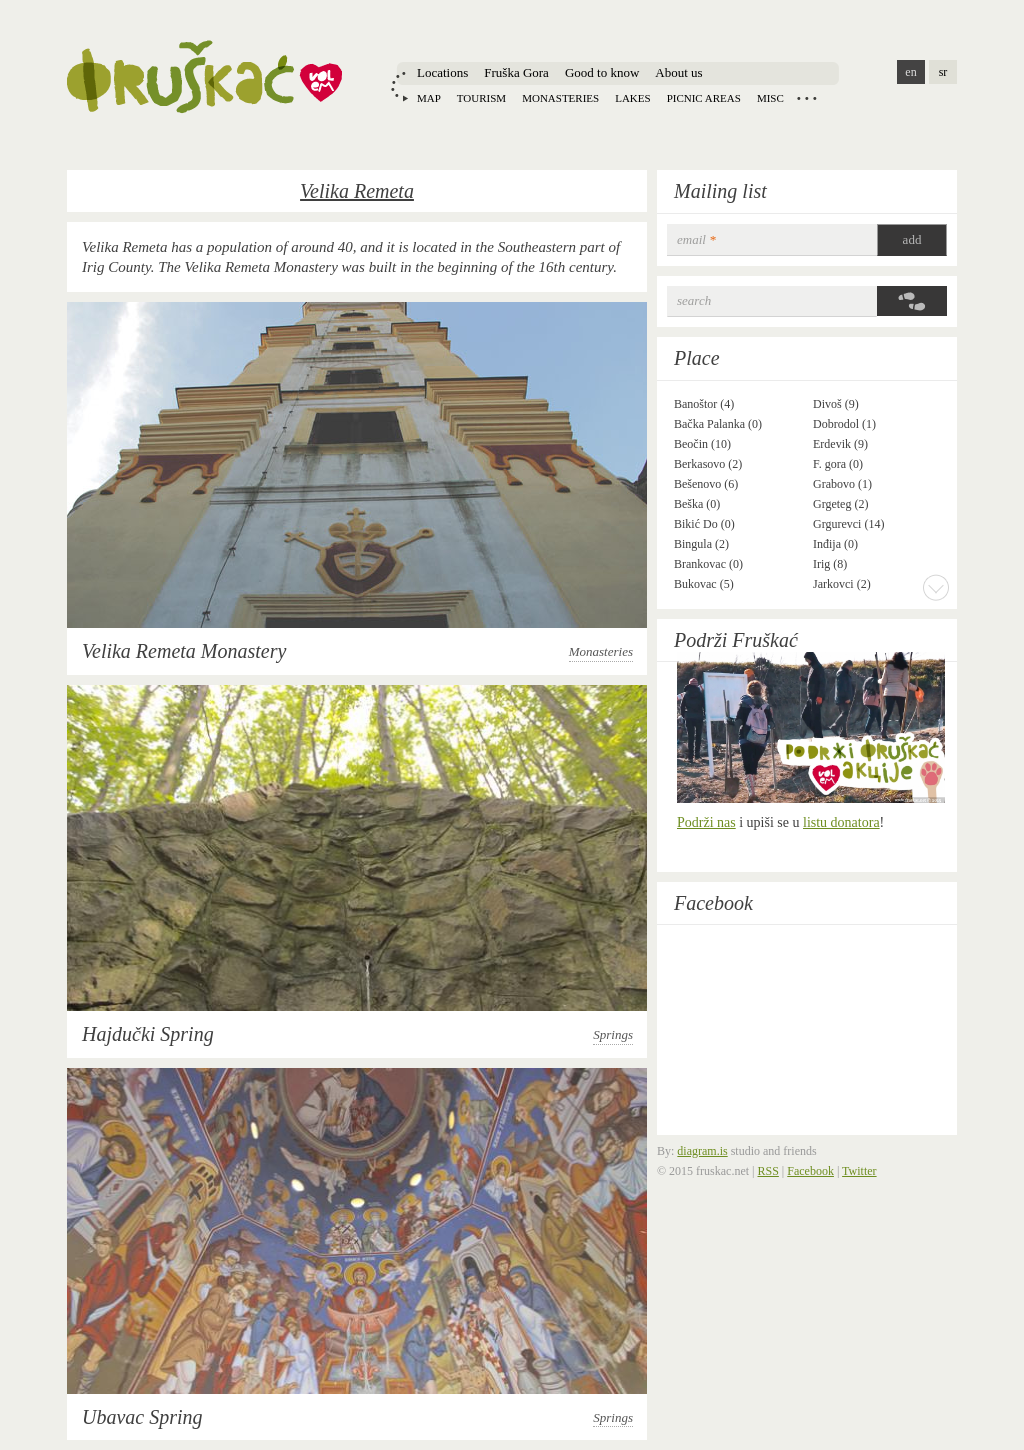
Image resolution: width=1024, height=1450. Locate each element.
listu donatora (841, 822)
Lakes (632, 98)
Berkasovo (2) (708, 464)
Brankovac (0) (708, 564)
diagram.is (702, 1151)
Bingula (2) (701, 544)
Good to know (602, 72)
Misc (770, 98)
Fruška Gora (516, 72)
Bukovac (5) (704, 584)
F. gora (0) (838, 464)
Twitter (859, 1171)
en (910, 72)
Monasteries (560, 98)
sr (943, 72)
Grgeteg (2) (840, 504)
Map (429, 98)
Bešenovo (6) (706, 484)
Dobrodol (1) (844, 424)
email (696, 239)
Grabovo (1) (842, 484)
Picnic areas (704, 98)
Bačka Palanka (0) (718, 424)
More (936, 587)
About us (678, 72)
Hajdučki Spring (148, 1034)
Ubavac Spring (142, 1417)
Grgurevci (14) (848, 524)
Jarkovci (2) (842, 584)
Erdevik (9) (840, 444)
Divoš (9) (836, 404)
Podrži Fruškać (736, 640)
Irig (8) (830, 564)
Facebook (713, 903)
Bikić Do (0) (704, 524)
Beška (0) (697, 504)
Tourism (481, 98)
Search (694, 300)
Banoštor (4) (704, 404)
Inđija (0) (835, 544)
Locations (442, 72)
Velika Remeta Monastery (184, 651)
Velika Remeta (357, 191)
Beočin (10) (702, 444)
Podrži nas (706, 822)
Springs (613, 1034)
